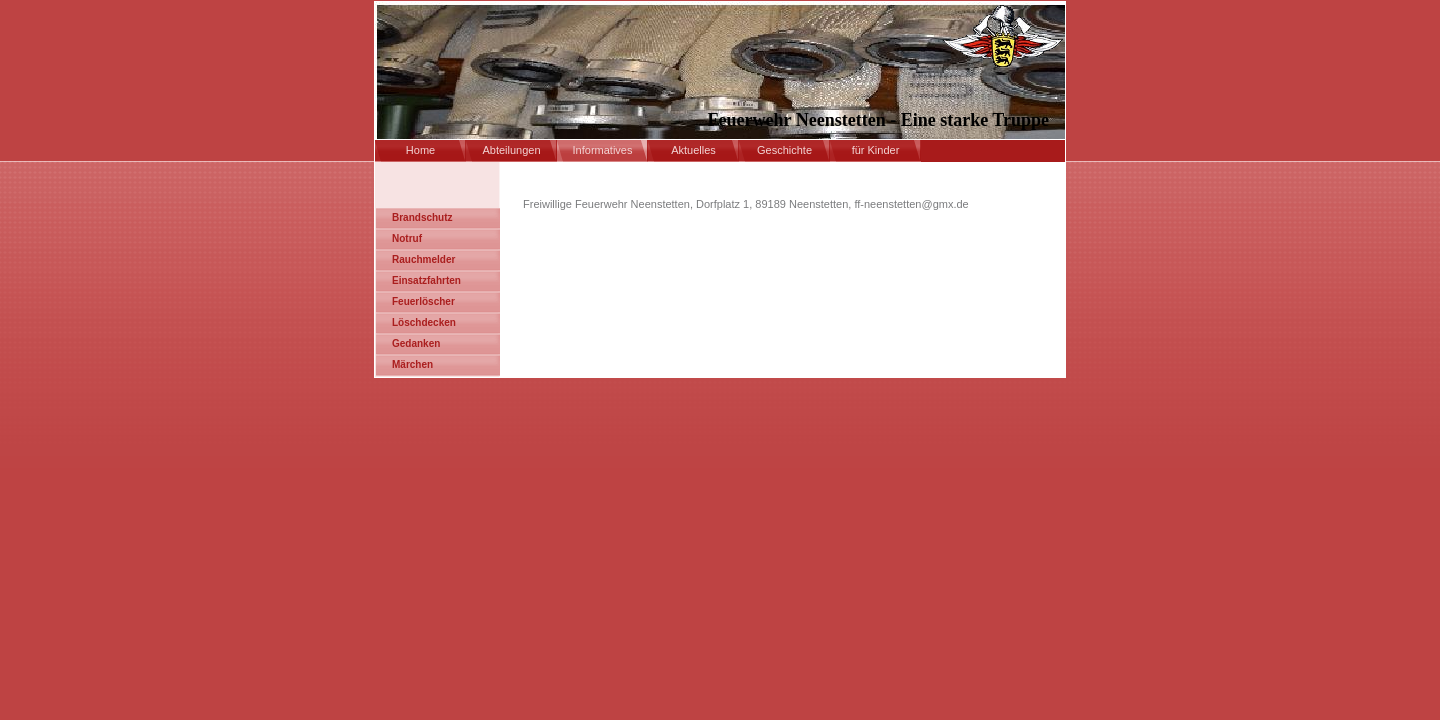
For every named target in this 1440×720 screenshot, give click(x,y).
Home (420, 150)
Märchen (412, 364)
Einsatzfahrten (426, 280)
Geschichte (784, 150)
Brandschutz (422, 217)
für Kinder (876, 150)
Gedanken (416, 343)
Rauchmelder (423, 259)
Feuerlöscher (423, 301)
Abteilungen (511, 150)
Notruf (407, 238)
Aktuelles (693, 150)
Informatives (603, 150)
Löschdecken (424, 322)
